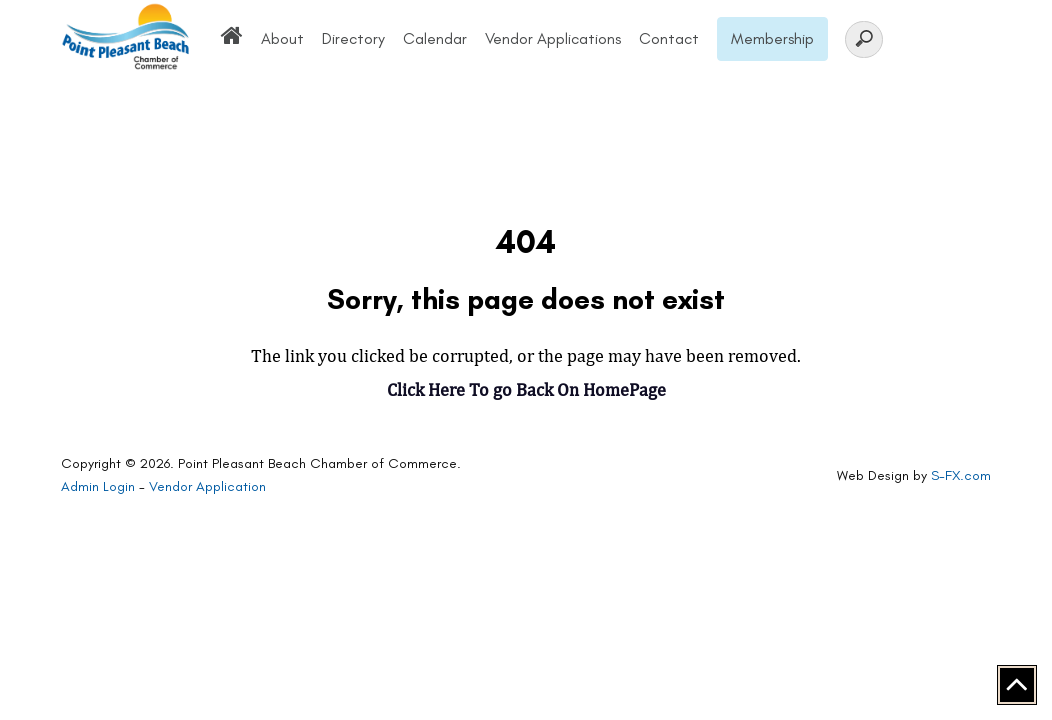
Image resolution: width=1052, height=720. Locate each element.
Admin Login (98, 486)
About (282, 38)
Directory (353, 38)
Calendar (435, 38)
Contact (669, 38)
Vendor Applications (553, 38)
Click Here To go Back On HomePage (526, 389)
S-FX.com (961, 475)
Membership (772, 38)
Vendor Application (207, 486)
